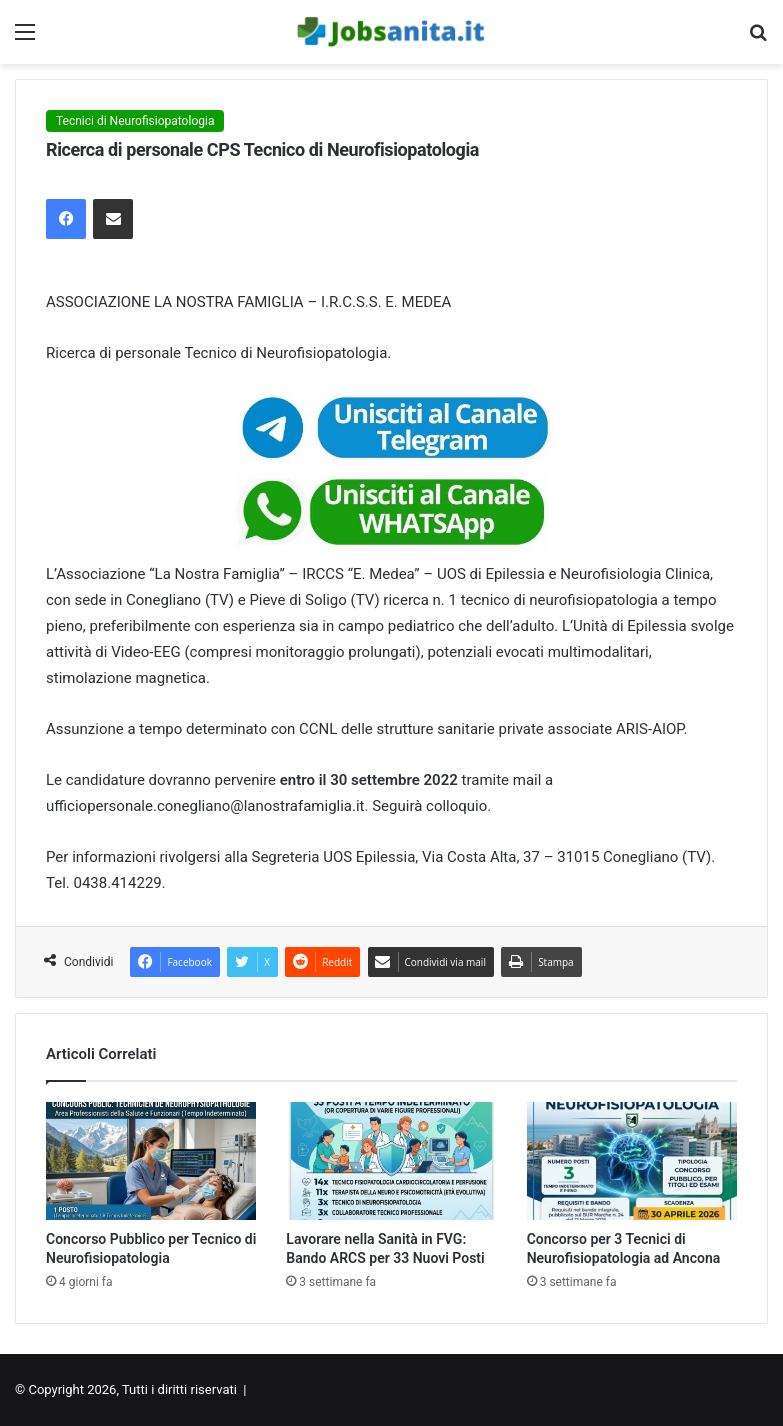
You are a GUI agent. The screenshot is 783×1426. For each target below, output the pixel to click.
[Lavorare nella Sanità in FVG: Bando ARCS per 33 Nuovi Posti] (391, 1161)
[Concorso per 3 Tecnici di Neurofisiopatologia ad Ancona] (632, 1161)
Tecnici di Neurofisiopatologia (135, 121)
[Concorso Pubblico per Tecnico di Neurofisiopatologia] (151, 1161)
